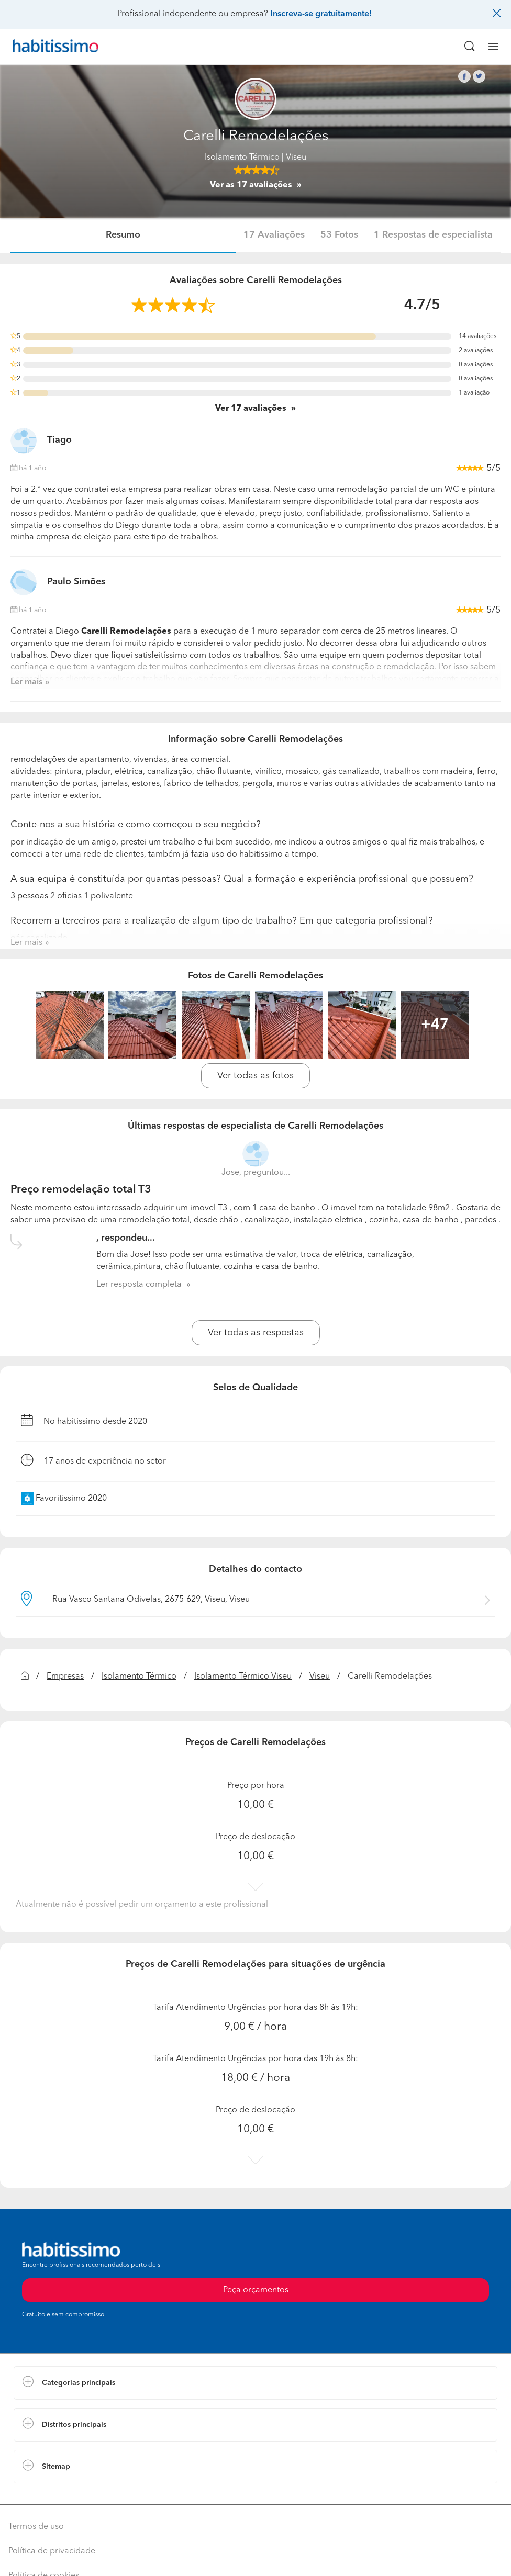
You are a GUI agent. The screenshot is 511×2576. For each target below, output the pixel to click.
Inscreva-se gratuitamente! (321, 14)
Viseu (319, 1676)
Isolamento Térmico (242, 157)
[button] (255, 2383)
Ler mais (26, 682)
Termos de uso (36, 2527)
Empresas (65, 1676)
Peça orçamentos (255, 2290)
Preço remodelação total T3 (80, 1189)
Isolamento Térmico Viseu (243, 1676)
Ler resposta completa (139, 1284)
